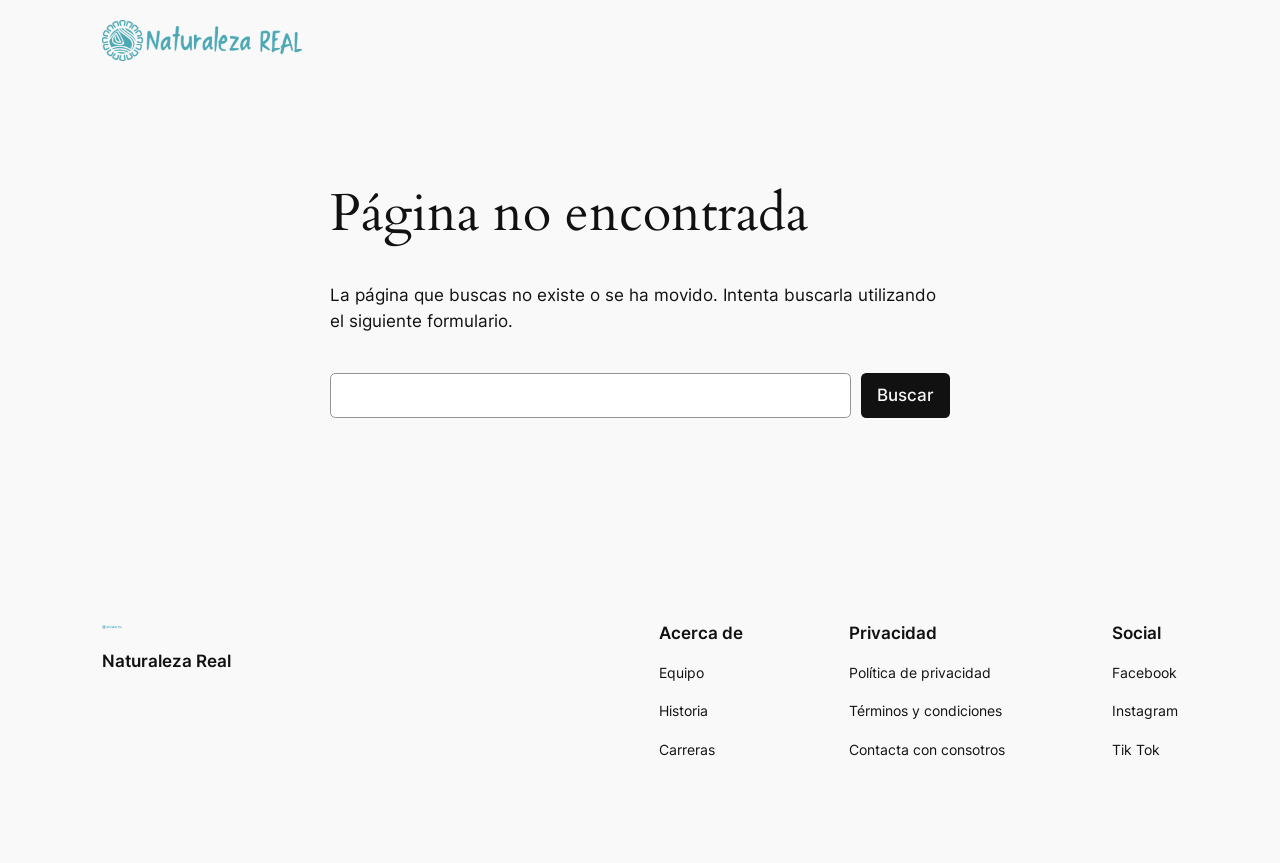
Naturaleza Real (166, 661)
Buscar (905, 395)
